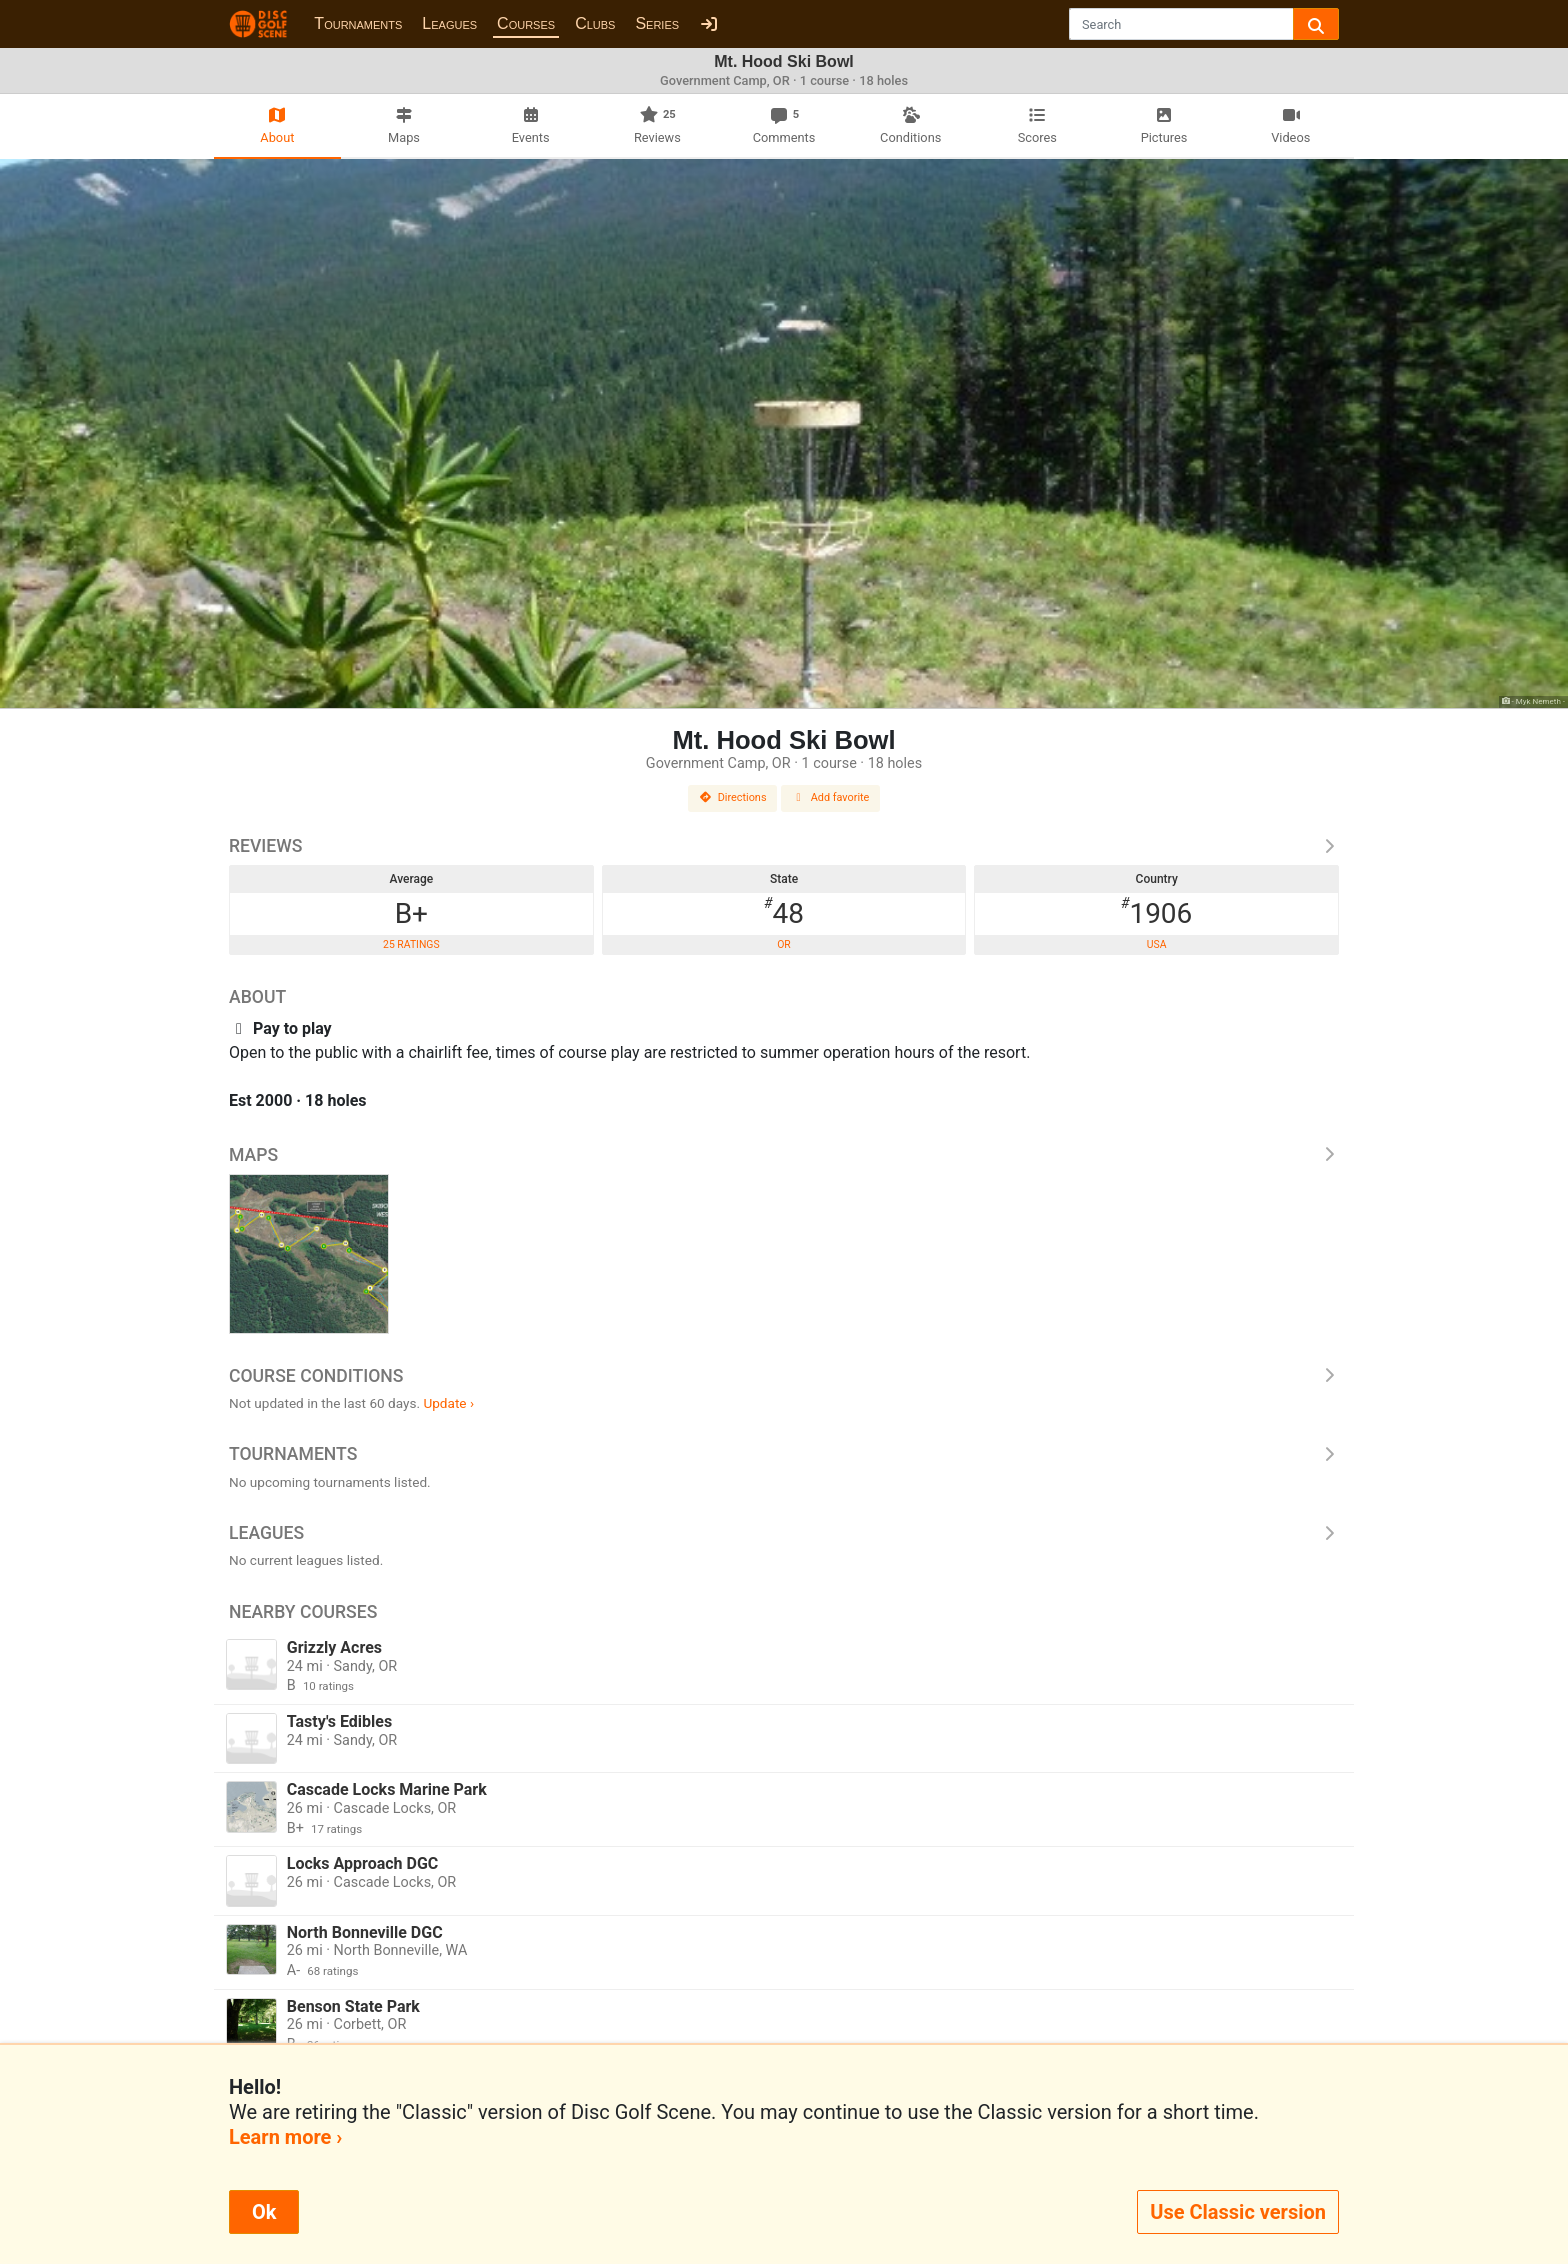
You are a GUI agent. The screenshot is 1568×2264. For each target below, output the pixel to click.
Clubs (595, 23)
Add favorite (831, 797)
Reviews (784, 846)
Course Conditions (784, 1376)
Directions (733, 797)
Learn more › (285, 2137)
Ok (264, 2212)
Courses (526, 23)
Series (657, 23)
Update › (448, 1403)
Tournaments (358, 23)
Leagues (449, 23)
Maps (784, 1155)
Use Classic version (1238, 2212)
